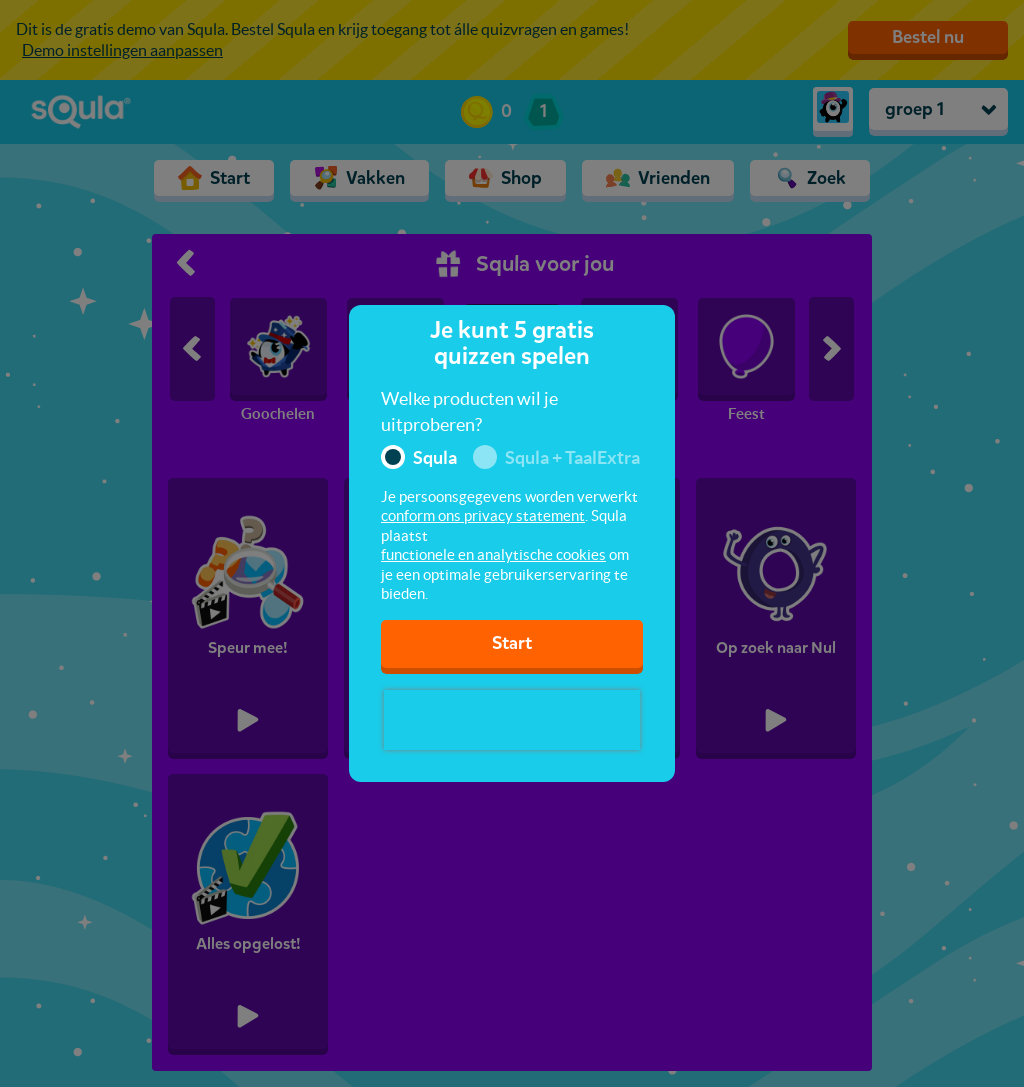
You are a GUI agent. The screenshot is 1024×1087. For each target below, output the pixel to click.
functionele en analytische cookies (493, 554)
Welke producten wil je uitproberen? (469, 411)
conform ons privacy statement (483, 515)
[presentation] (512, 720)
